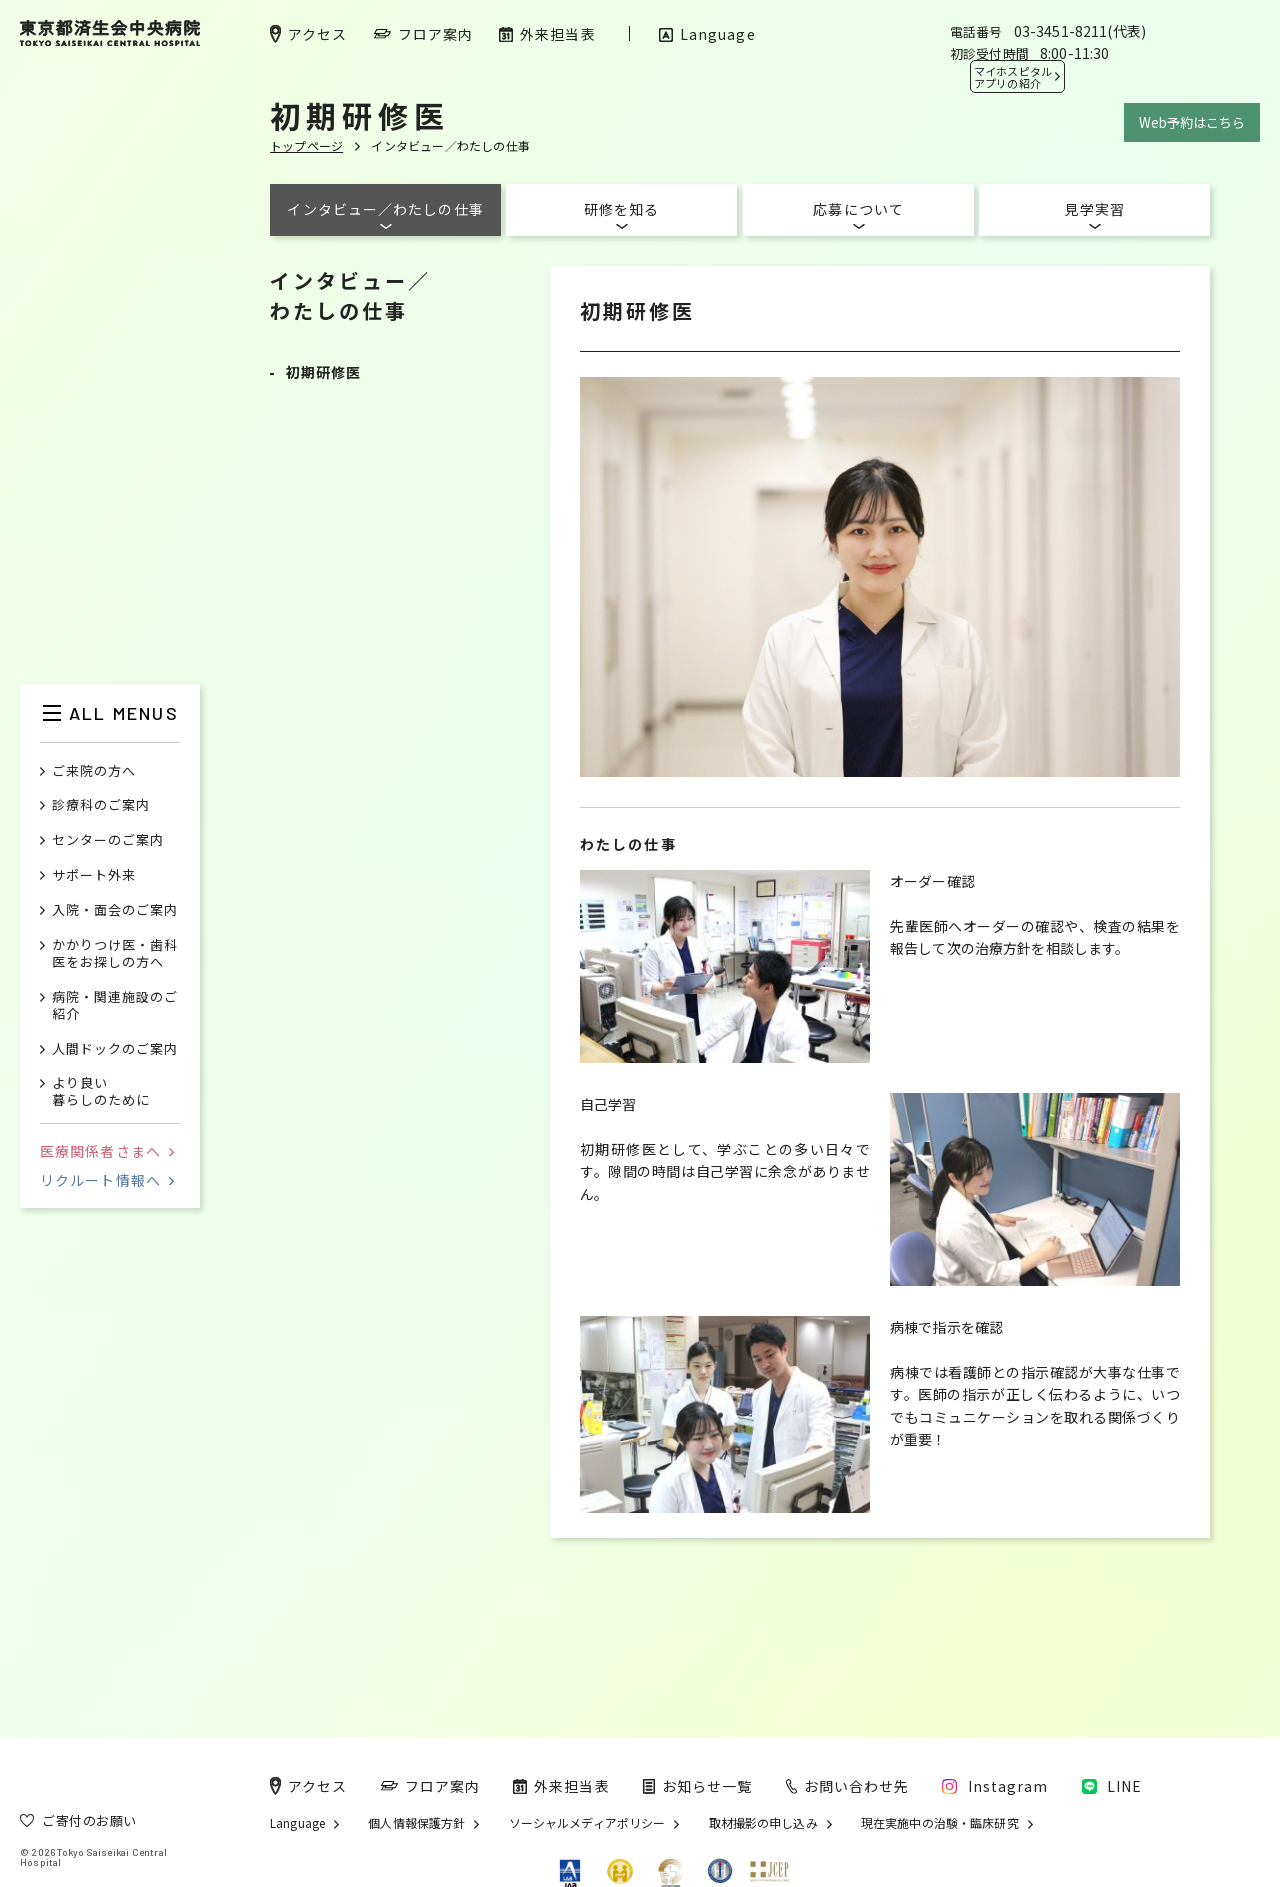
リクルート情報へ (107, 1180)
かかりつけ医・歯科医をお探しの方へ (115, 954)
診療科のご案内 (101, 805)
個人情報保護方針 (416, 1823)
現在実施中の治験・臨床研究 (940, 1823)
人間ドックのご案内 (115, 1049)
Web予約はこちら (1192, 122)
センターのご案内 (108, 840)
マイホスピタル (1013, 77)
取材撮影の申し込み (763, 1823)
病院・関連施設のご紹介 (115, 1006)
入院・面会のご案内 (115, 910)
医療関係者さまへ (107, 1151)
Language (297, 1823)
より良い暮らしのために (101, 1092)
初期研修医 (324, 372)
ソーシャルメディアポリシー (587, 1823)
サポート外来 (94, 875)
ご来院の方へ (94, 771)
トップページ (306, 145)
